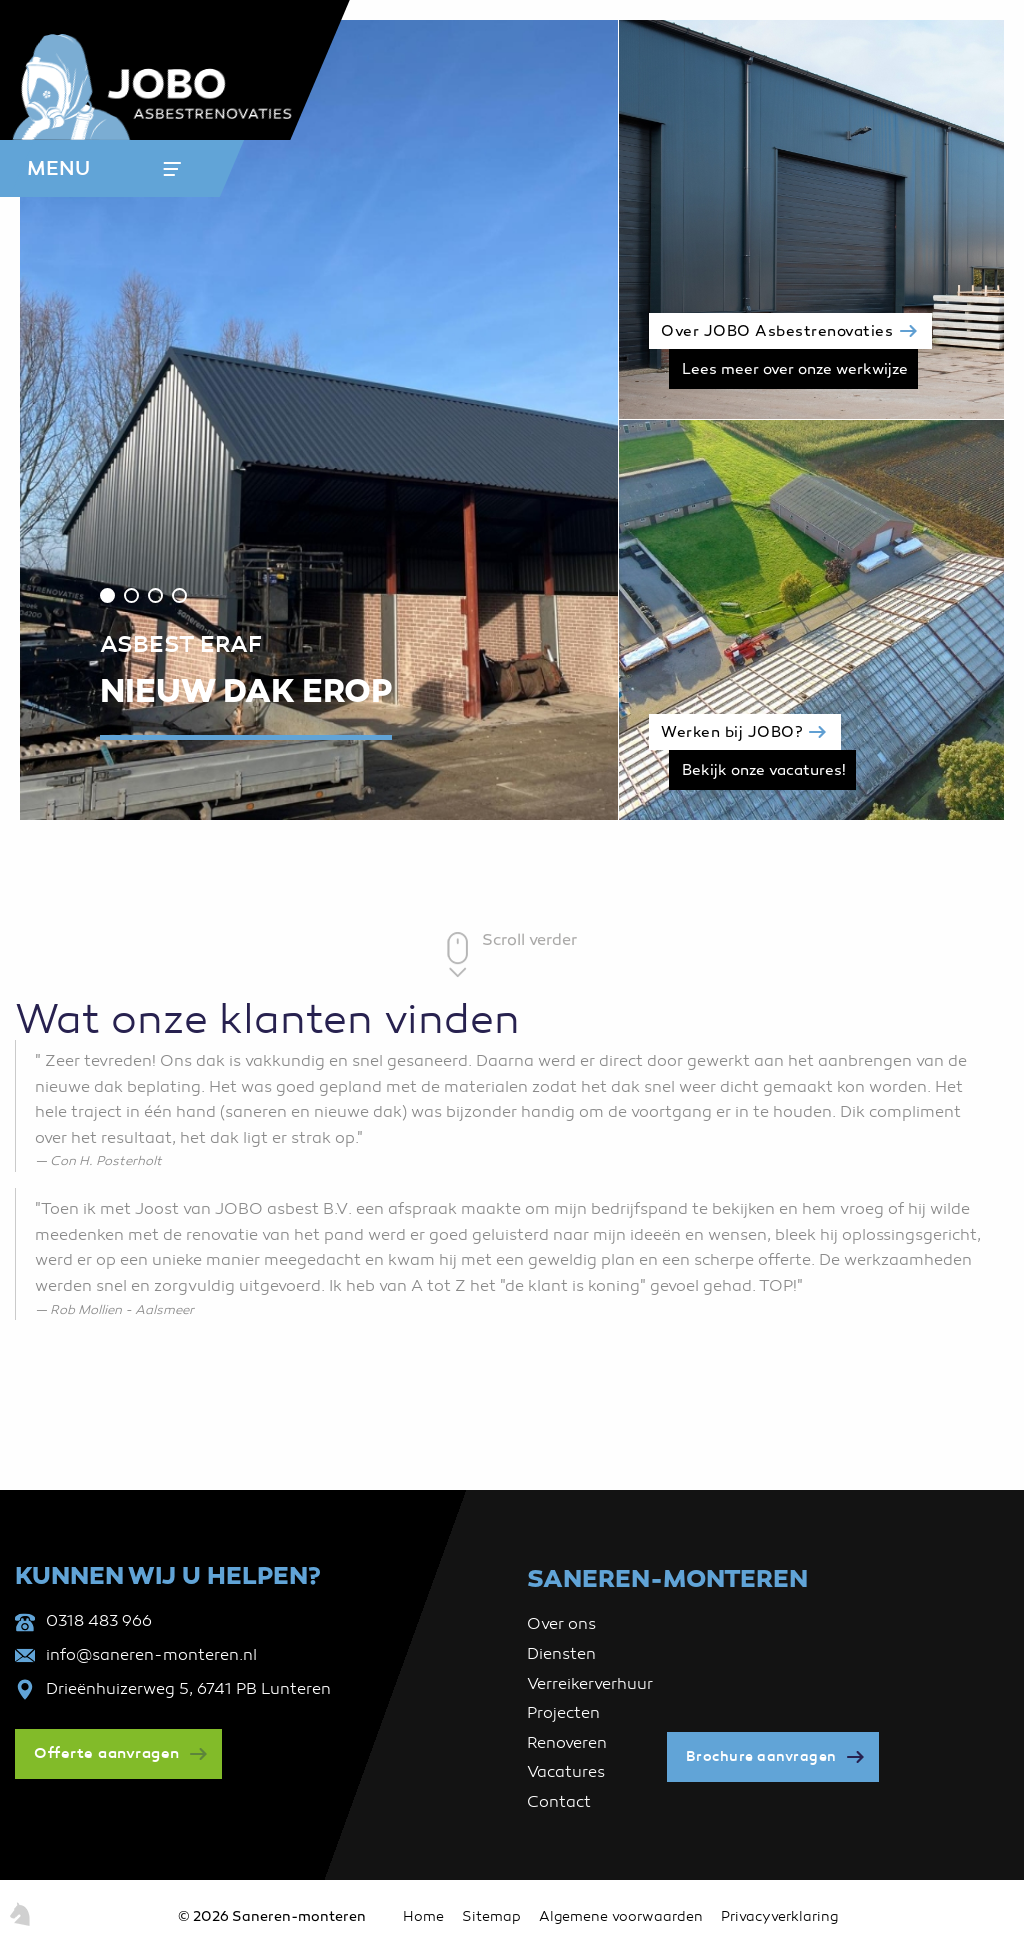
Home (423, 1916)
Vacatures (566, 1772)
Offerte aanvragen (107, 1753)
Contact (559, 1802)
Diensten (561, 1654)
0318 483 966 (99, 1621)
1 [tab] (107, 595)
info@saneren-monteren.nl (151, 1655)
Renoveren (567, 1743)
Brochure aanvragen (761, 1756)
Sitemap (491, 1916)
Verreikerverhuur (590, 1684)
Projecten (563, 1713)
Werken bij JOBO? (731, 733)
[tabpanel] (320, 420)
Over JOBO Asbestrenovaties (777, 332)
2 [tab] (131, 595)
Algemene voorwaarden (621, 1916)
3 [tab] (155, 595)
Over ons (561, 1624)
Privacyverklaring (779, 1916)
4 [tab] (179, 595)
